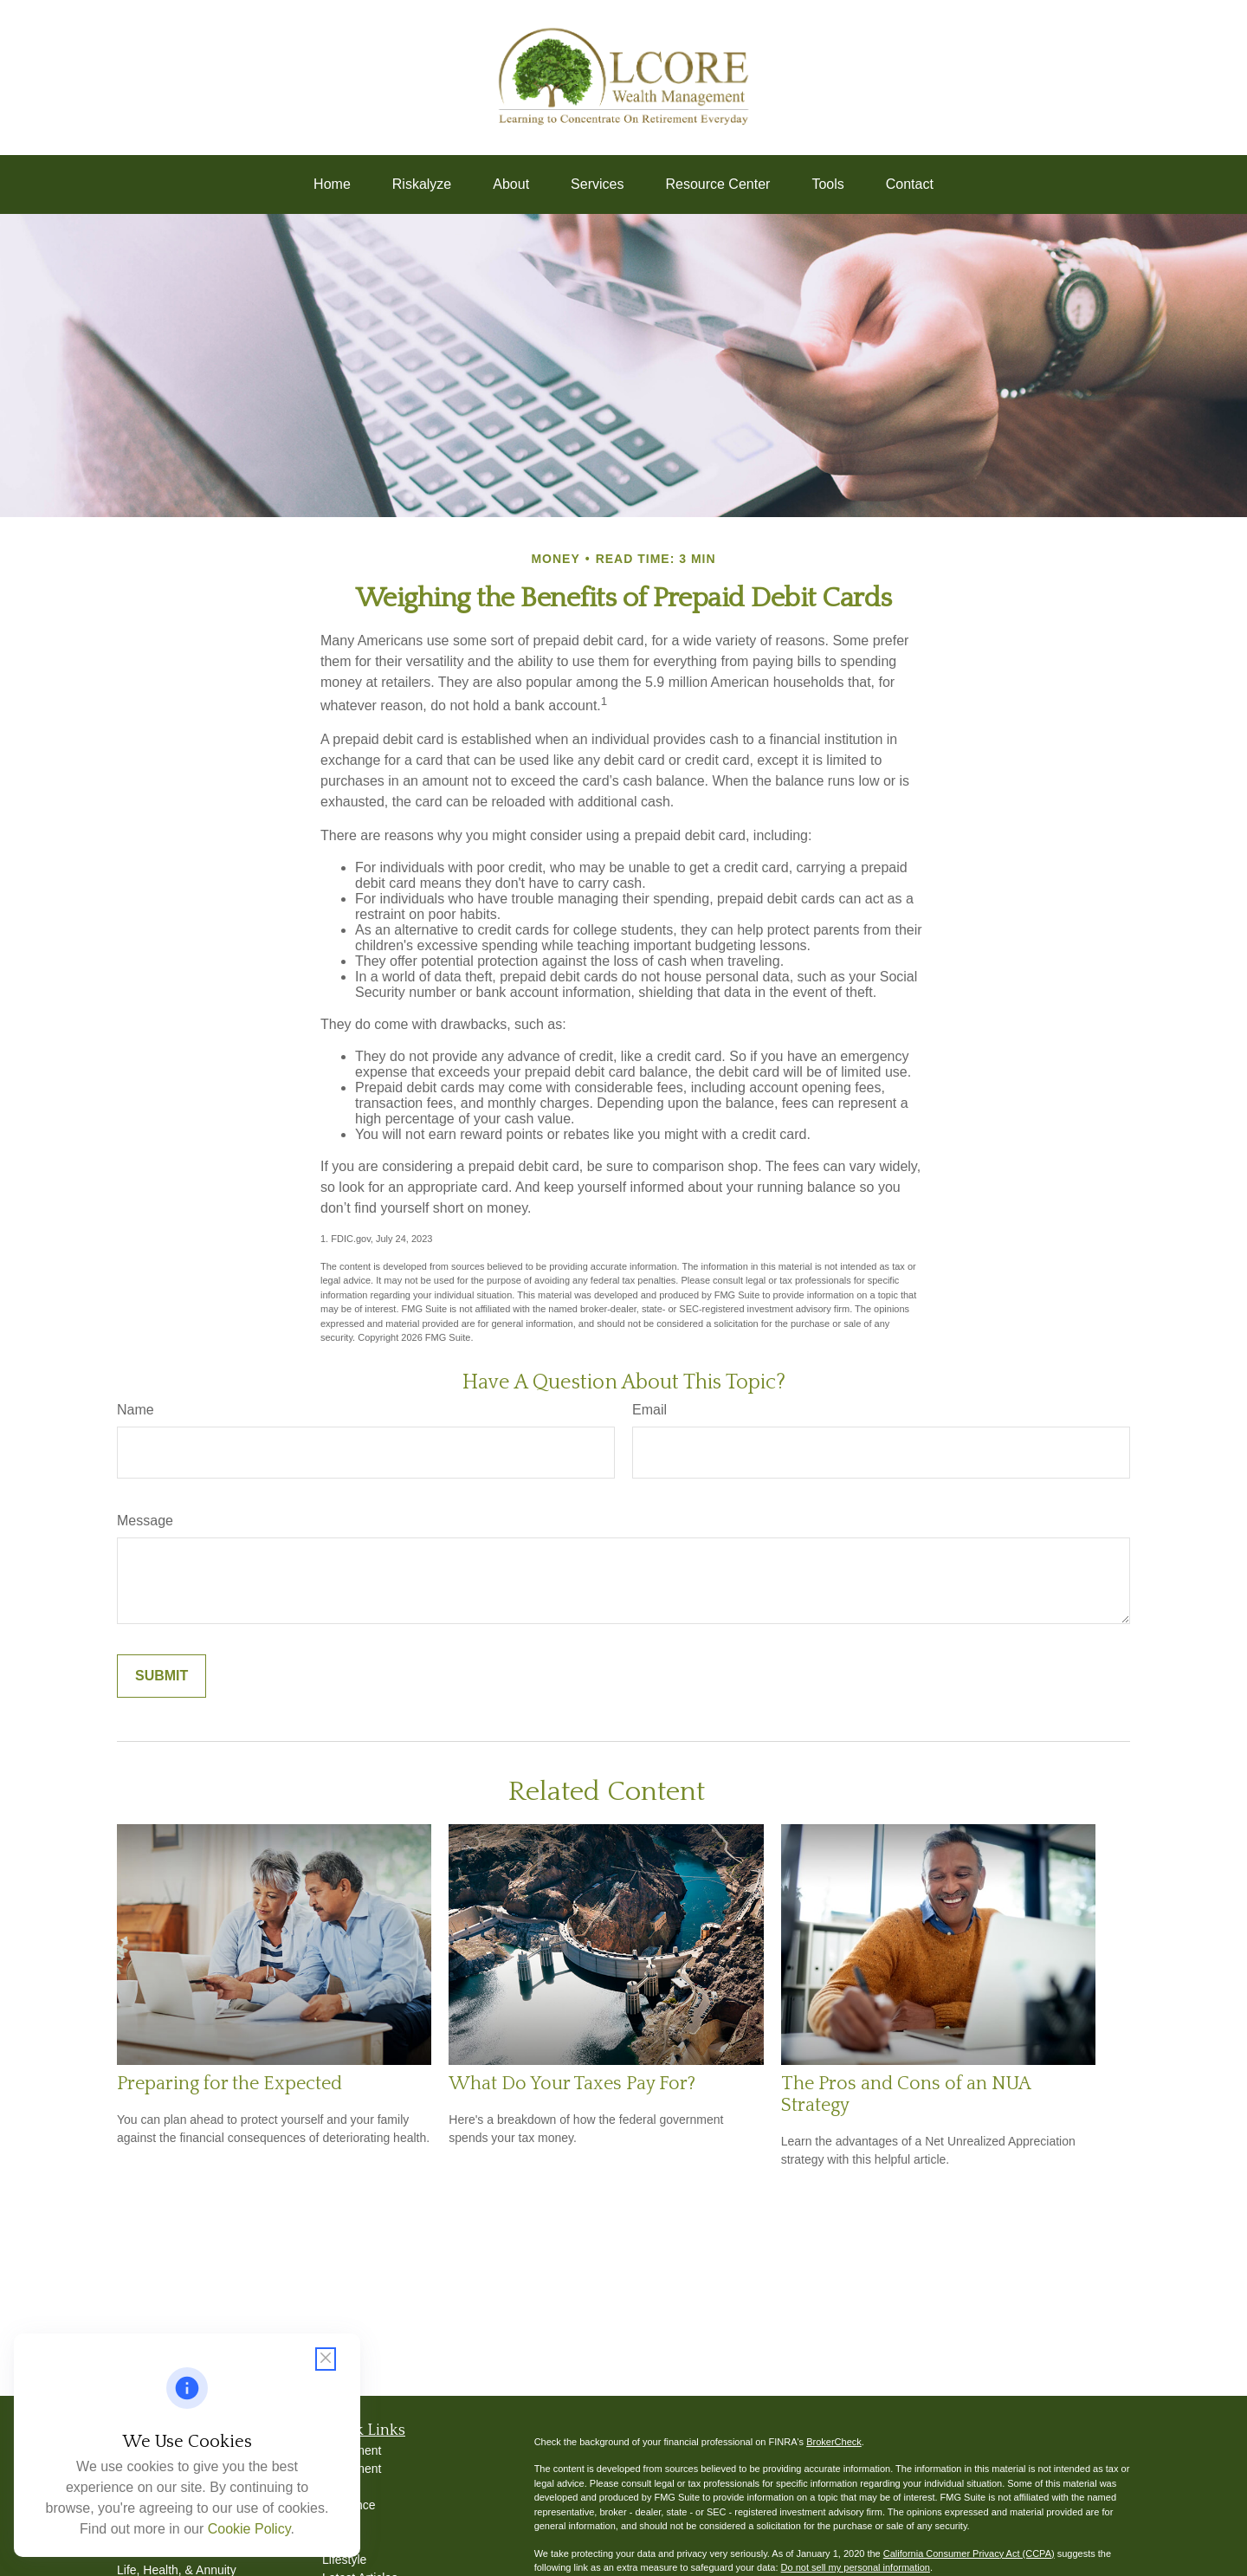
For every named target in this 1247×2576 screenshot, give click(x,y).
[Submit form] (161, 1676)
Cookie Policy (249, 2528)
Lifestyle (344, 2559)
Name (135, 1409)
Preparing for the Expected (229, 2083)
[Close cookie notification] (326, 2359)
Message (145, 1520)
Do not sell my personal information (855, 2567)
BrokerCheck (834, 2442)
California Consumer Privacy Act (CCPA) (969, 2553)
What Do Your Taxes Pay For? (572, 2083)
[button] (332, 184)
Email (649, 1409)
